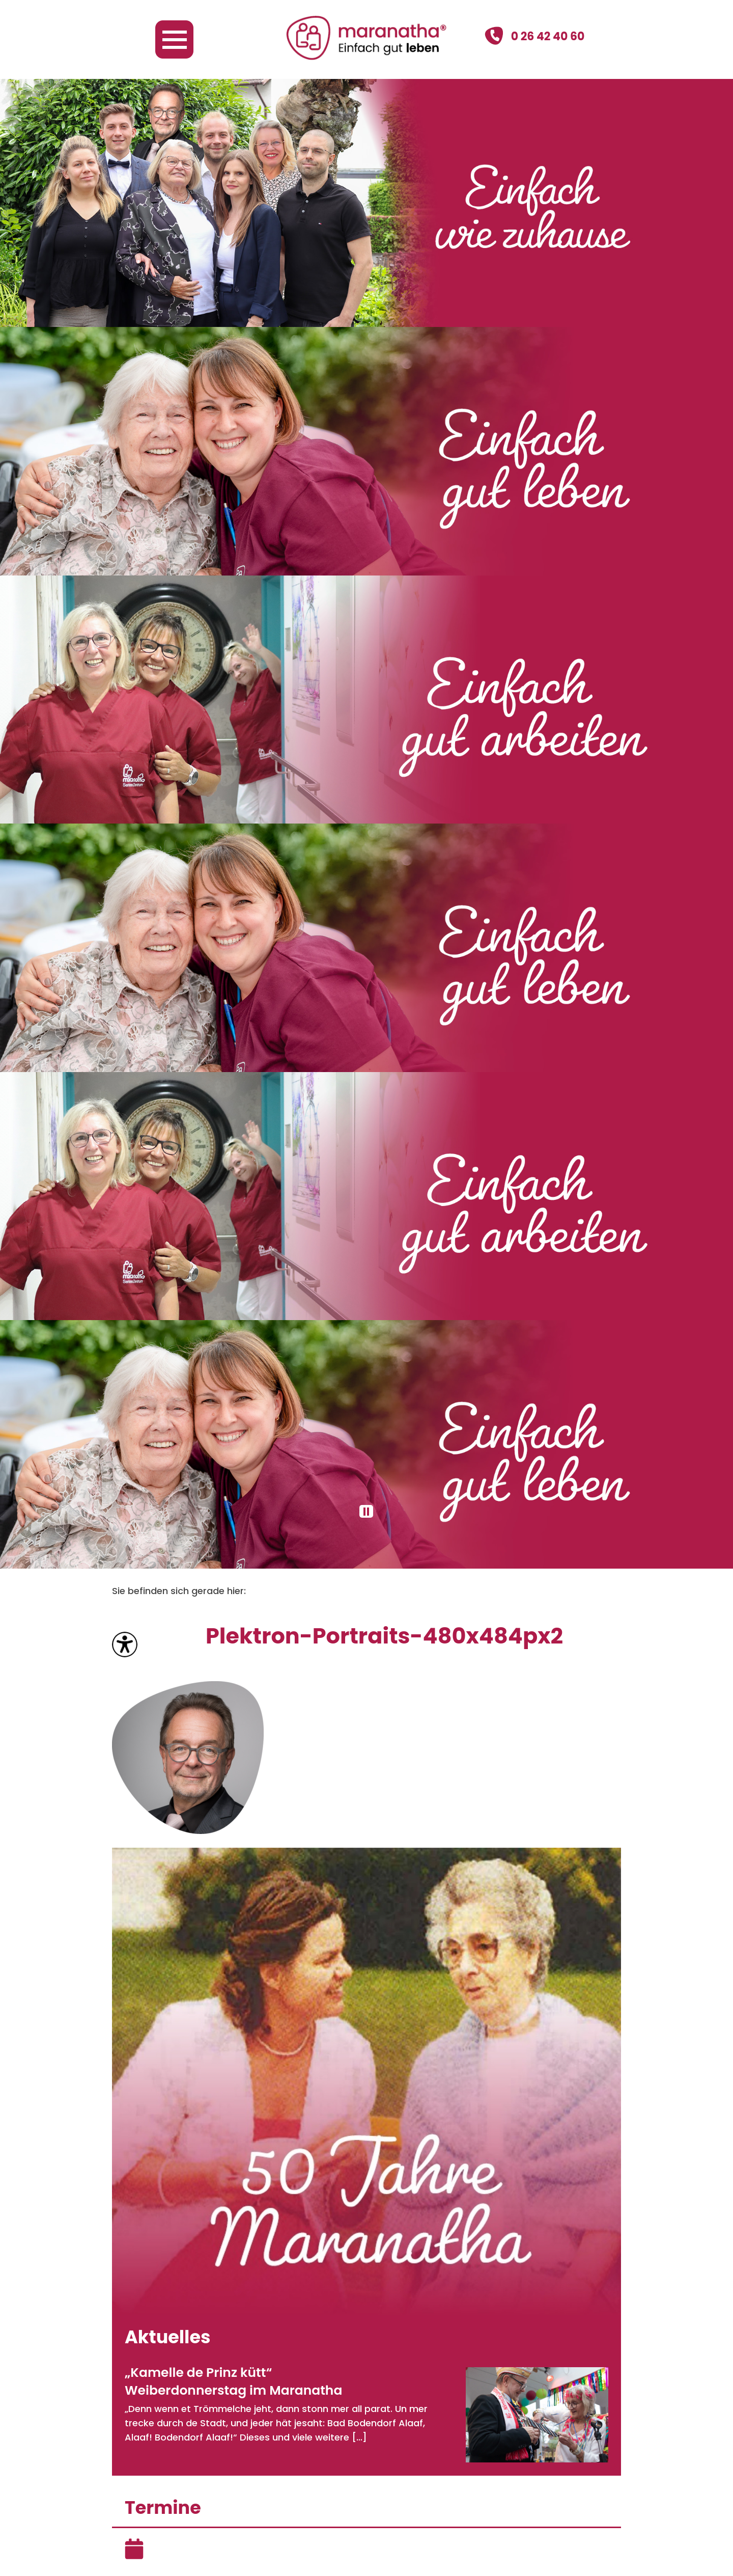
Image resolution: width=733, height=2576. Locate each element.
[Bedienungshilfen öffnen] (124, 1644)
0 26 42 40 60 (534, 35)
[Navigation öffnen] (174, 39)
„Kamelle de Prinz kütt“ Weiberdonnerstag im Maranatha (233, 2381)
